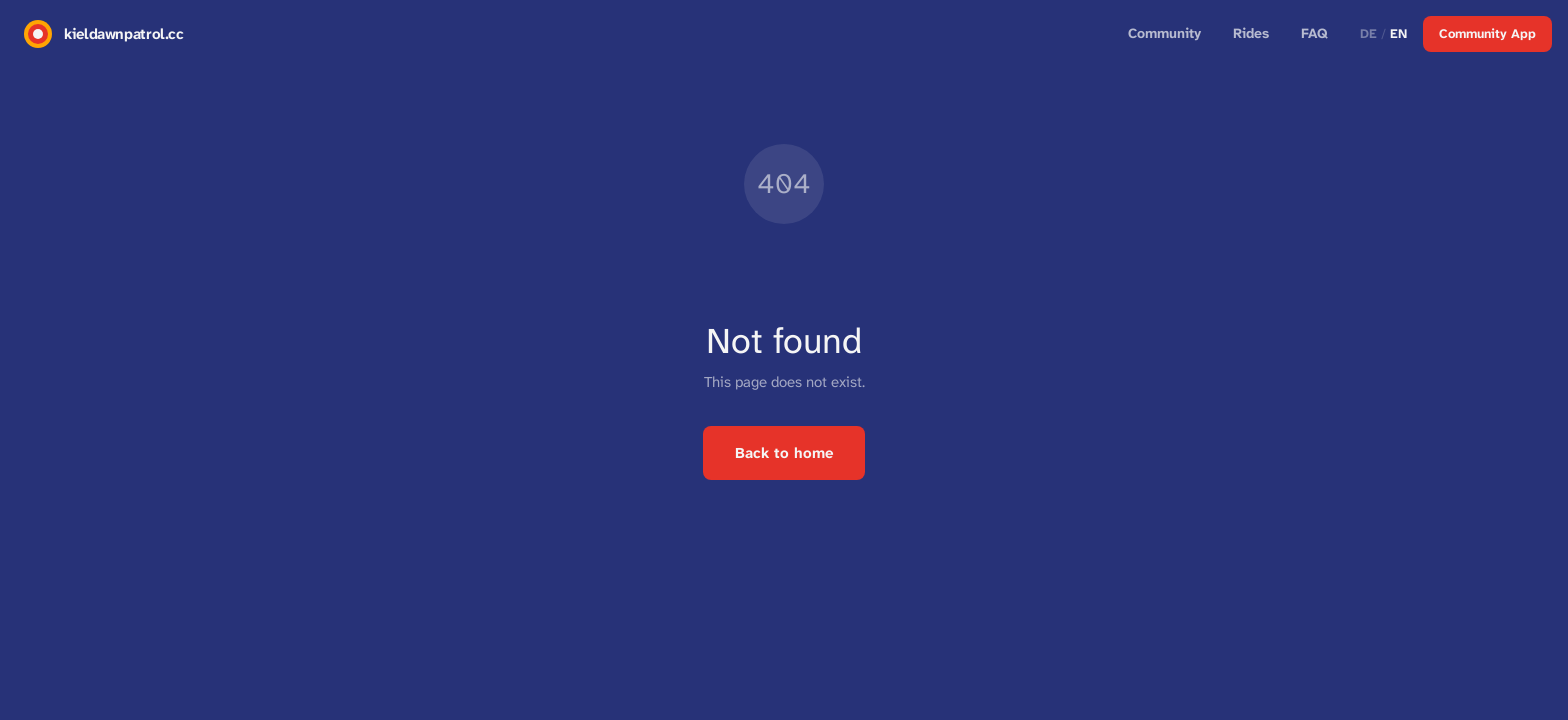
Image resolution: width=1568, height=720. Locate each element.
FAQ (1314, 33)
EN (1398, 33)
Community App (1487, 33)
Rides (1251, 33)
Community (1164, 33)
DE (1368, 33)
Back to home (784, 453)
